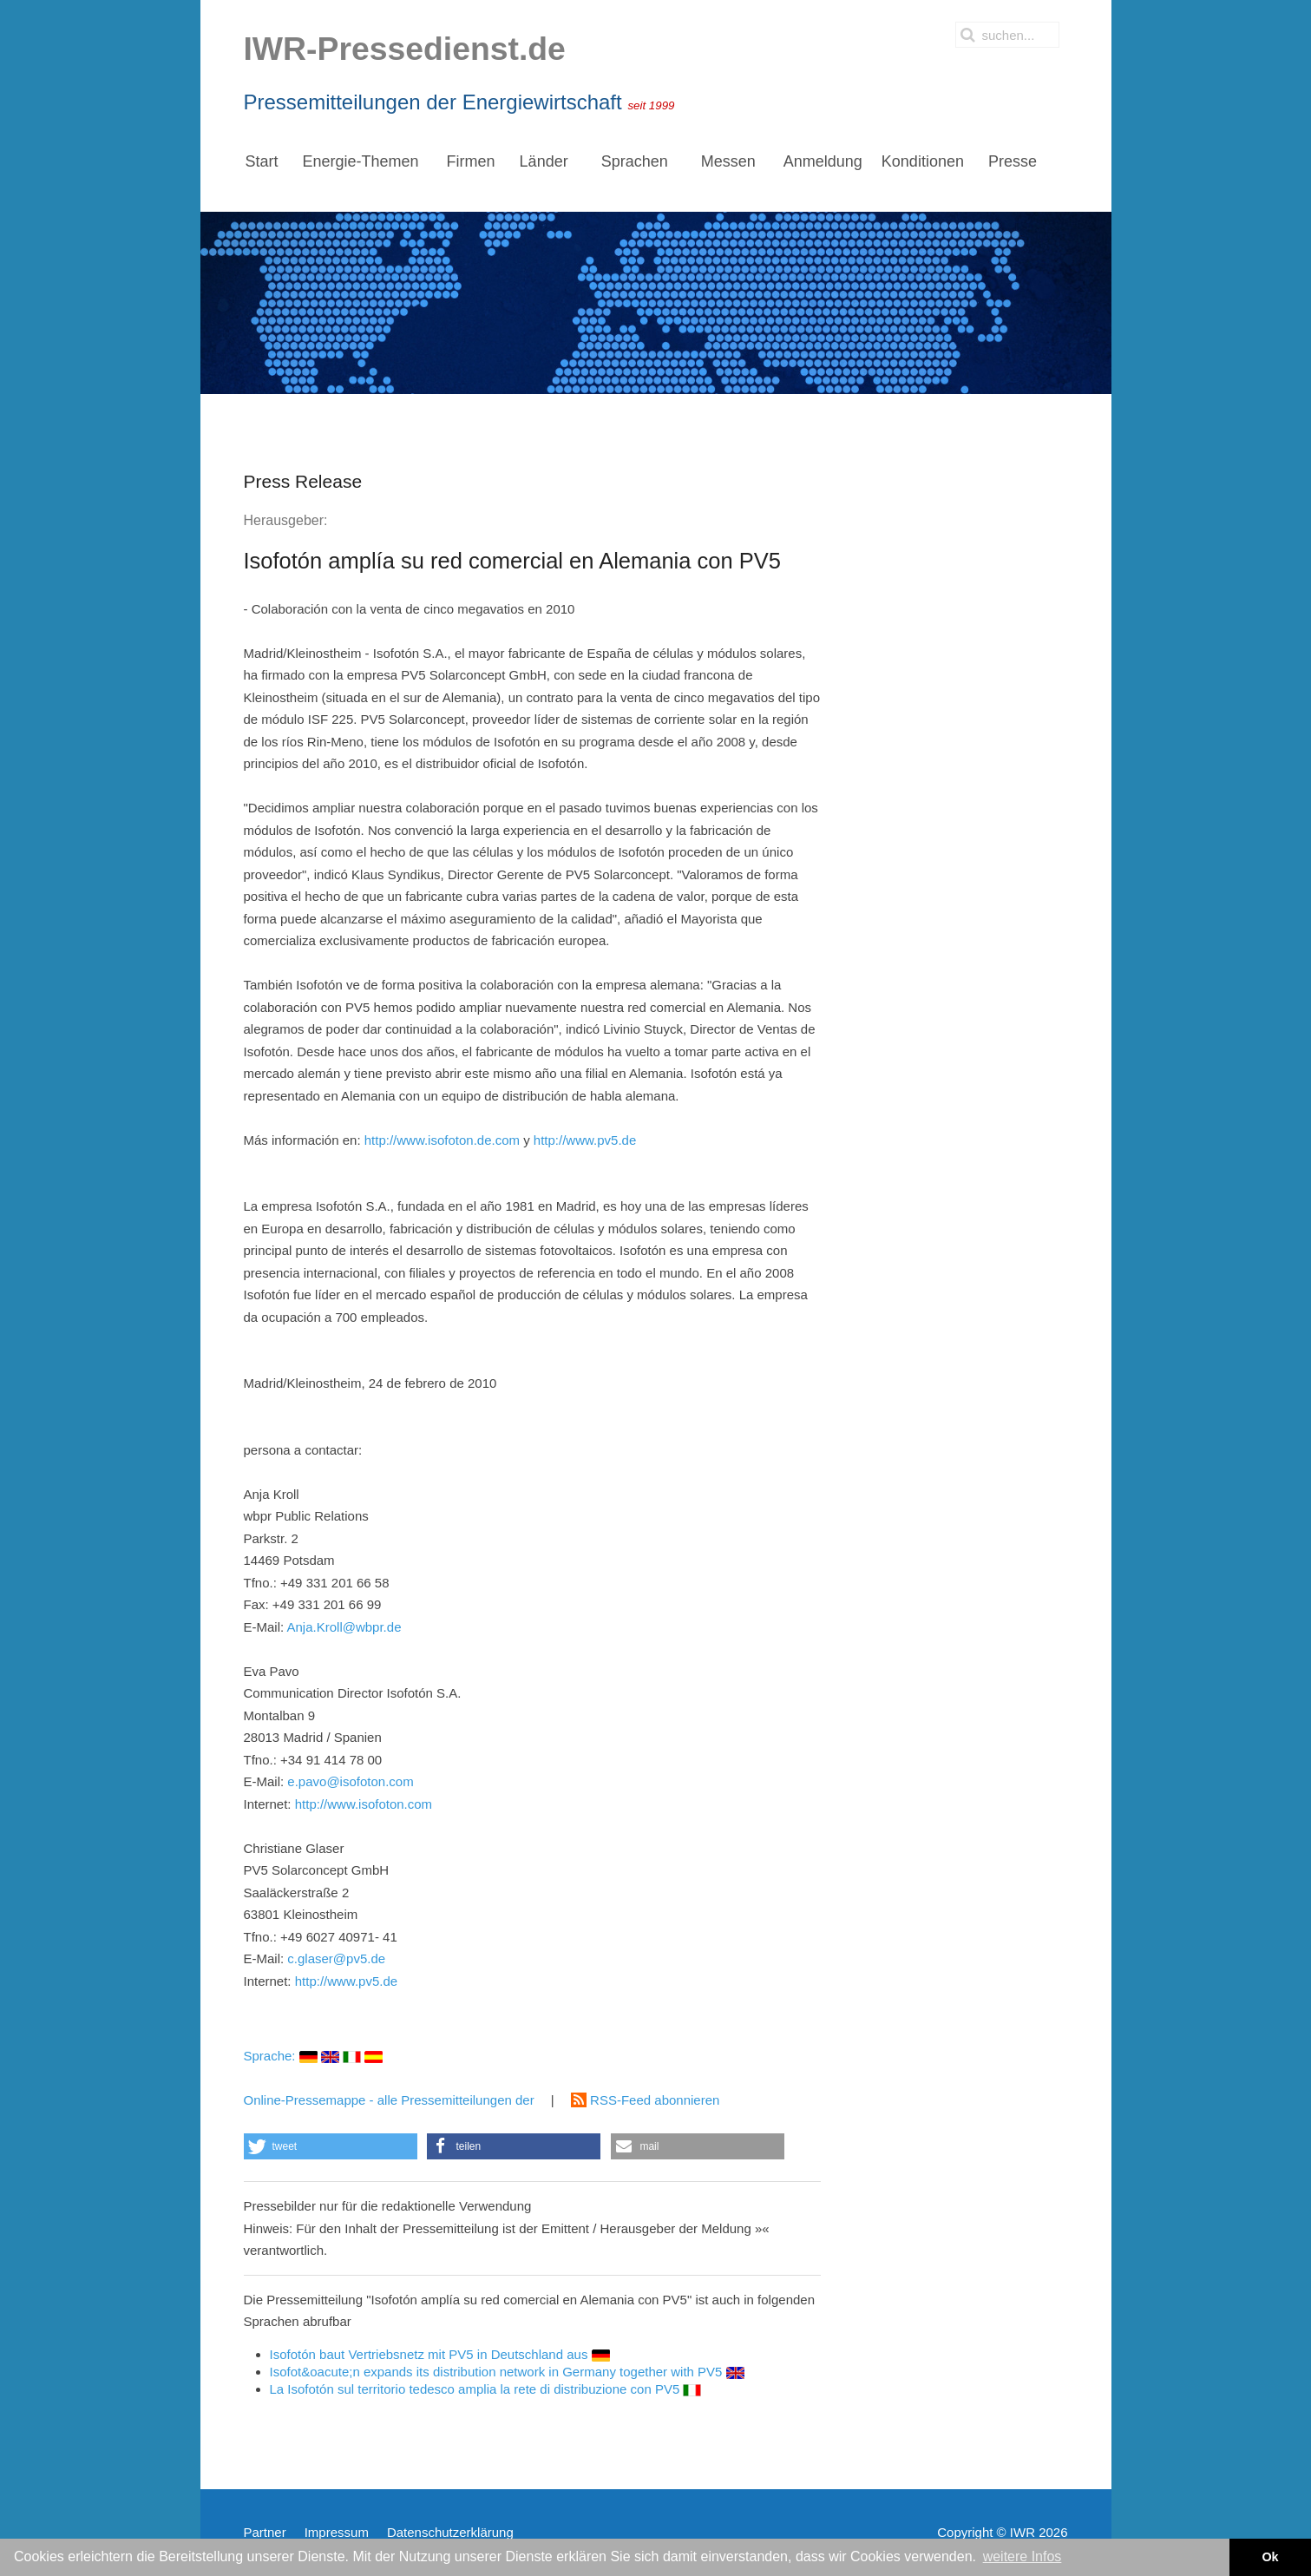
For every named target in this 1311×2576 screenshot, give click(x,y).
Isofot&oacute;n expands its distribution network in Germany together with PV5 (507, 2371)
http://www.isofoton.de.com (442, 1140)
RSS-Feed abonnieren (645, 2100)
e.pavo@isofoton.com (350, 1781)
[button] (330, 2146)
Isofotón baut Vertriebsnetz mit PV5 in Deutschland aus (440, 2354)
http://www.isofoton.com (363, 1804)
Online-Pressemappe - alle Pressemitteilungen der (391, 2100)
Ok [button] (1270, 2557)
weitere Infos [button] (1022, 2556)
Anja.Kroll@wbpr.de (344, 1627)
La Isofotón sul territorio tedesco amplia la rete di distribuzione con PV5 (486, 2389)
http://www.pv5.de (585, 1140)
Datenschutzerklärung (450, 2532)
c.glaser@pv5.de (336, 1958)
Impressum (337, 2532)
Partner (265, 2532)
